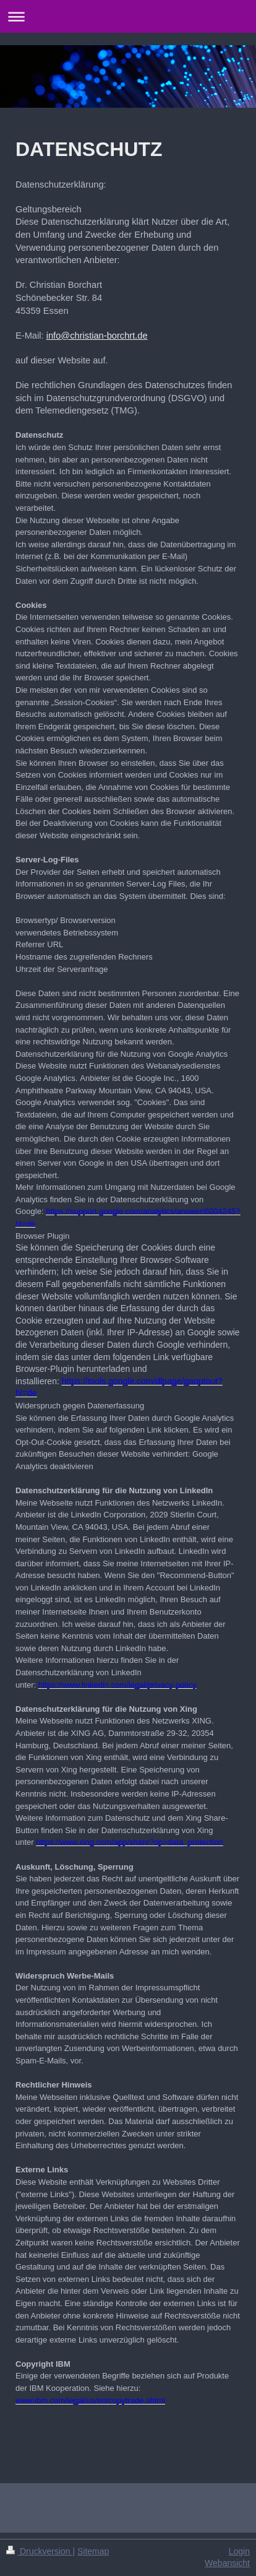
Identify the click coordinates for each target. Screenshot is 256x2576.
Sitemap (93, 2551)
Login (239, 2551)
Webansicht (227, 2563)
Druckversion (39, 2551)
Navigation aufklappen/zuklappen (128, 16)
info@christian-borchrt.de (97, 335)
